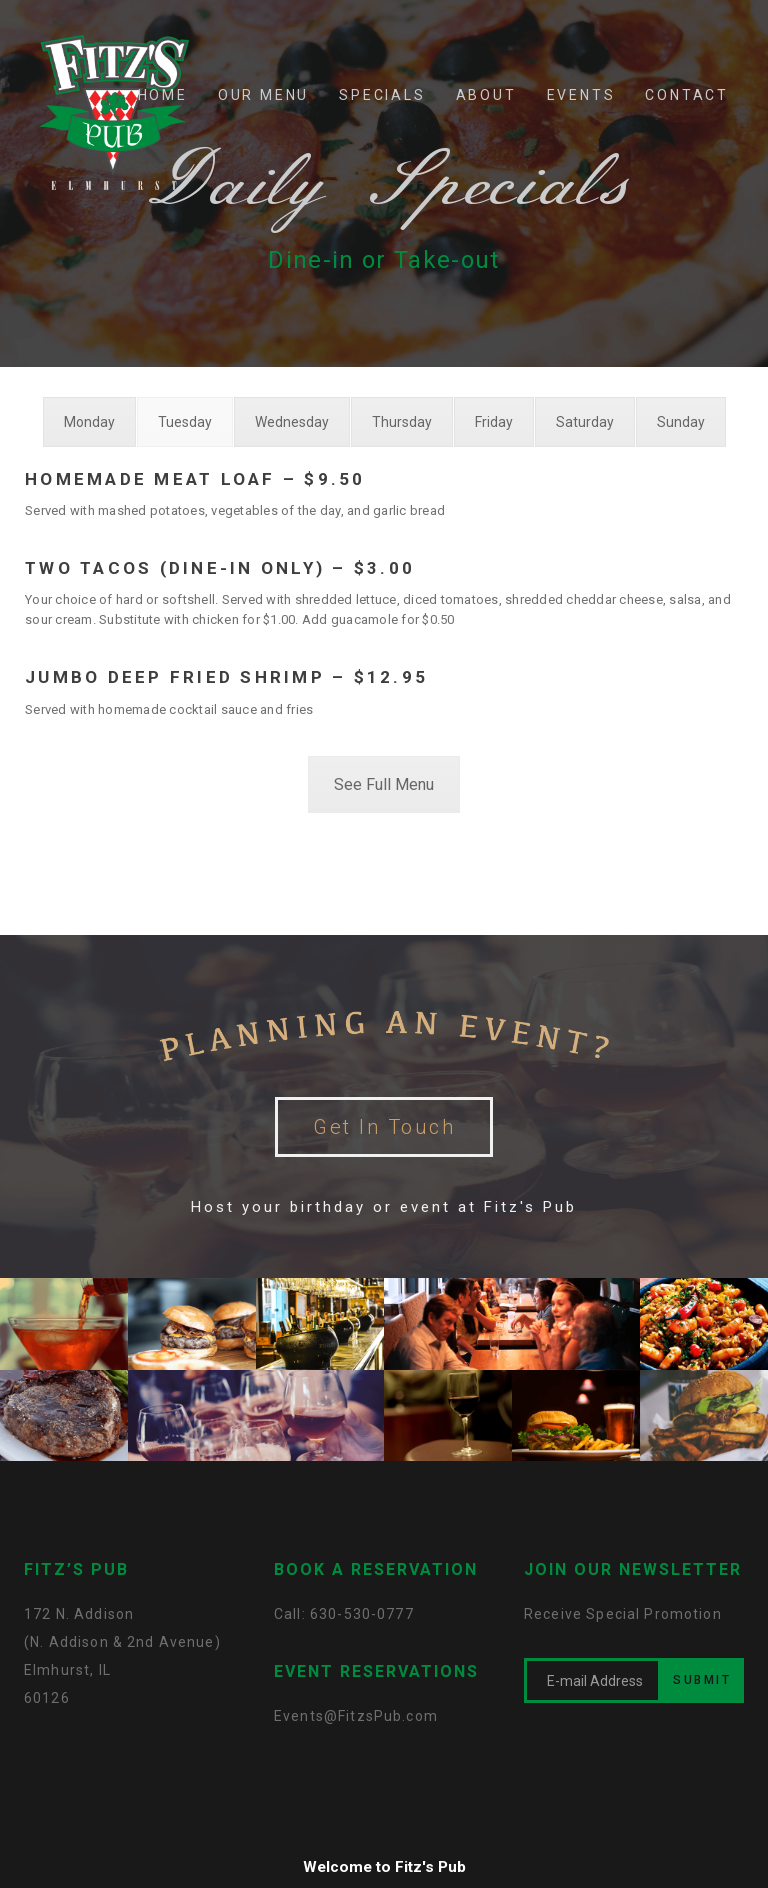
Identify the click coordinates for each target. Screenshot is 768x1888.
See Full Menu (384, 784)
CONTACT (687, 95)
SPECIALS (382, 95)
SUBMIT (702, 1680)
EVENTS (581, 95)
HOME (163, 95)
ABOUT (486, 95)
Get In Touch (384, 1127)
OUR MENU (263, 95)
